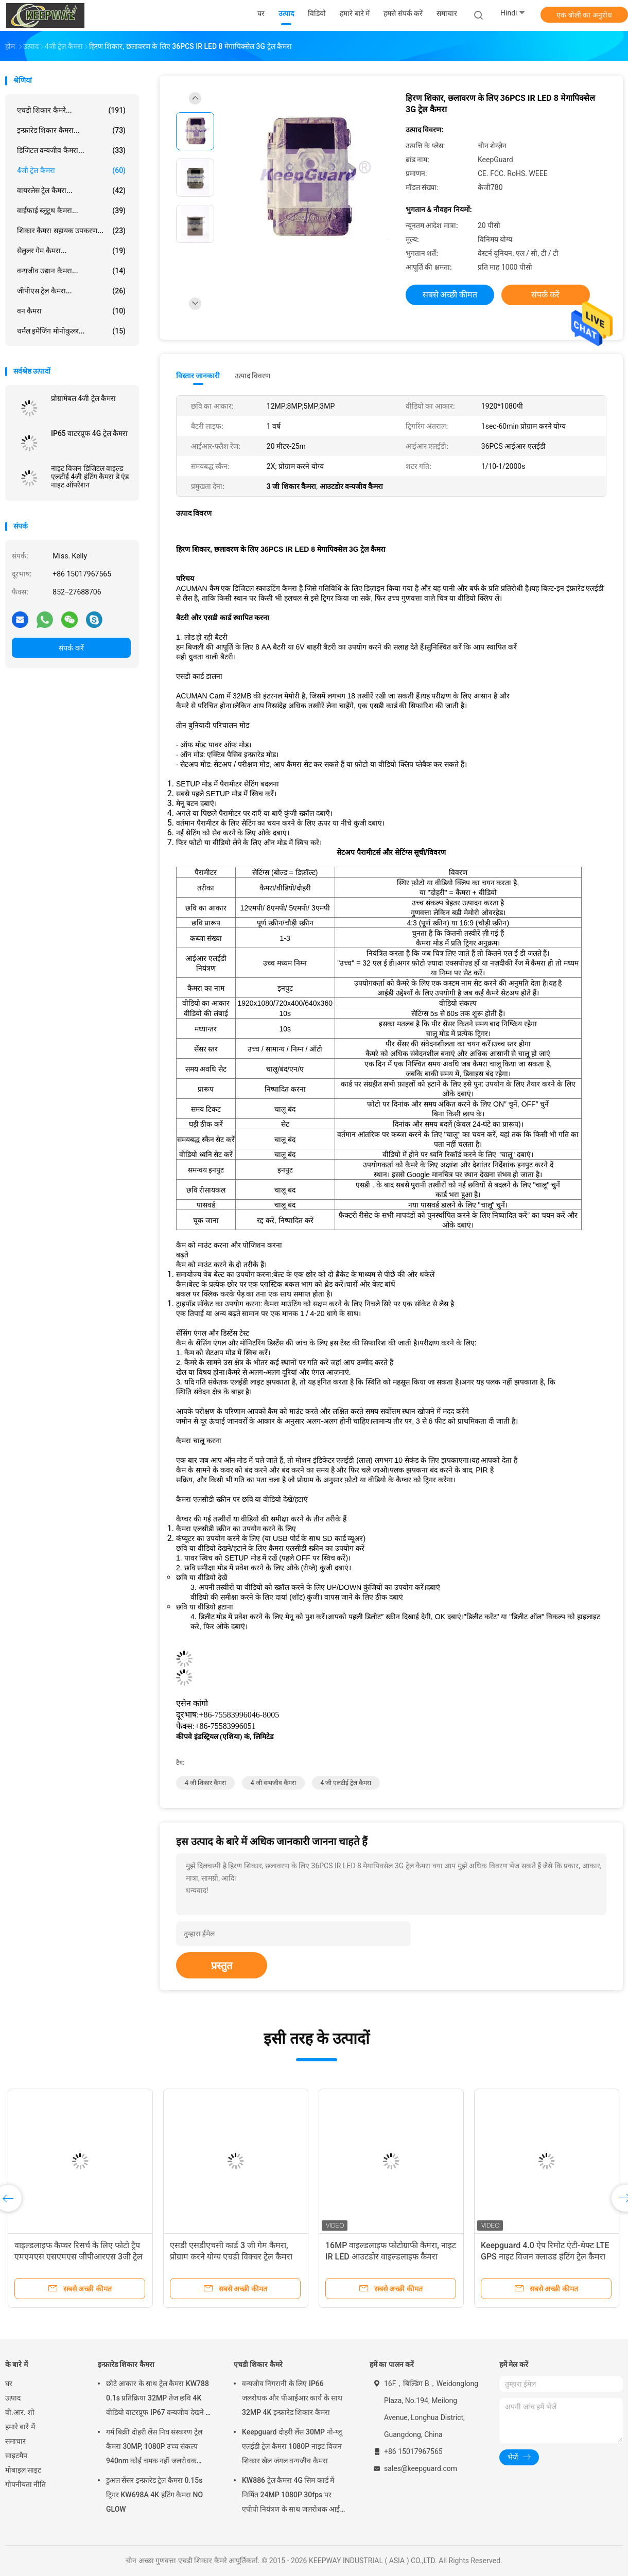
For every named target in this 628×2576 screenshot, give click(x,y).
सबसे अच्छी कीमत (450, 295)
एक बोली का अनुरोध (584, 15)
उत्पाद (13, 2398)
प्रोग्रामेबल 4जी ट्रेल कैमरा (83, 398)
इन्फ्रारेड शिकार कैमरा (126, 2364)
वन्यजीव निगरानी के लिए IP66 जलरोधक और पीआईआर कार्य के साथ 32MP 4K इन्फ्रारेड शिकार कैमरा (292, 2397)
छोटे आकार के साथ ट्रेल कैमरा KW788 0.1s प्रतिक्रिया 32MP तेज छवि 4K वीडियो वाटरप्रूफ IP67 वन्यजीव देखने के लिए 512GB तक (158, 2399)
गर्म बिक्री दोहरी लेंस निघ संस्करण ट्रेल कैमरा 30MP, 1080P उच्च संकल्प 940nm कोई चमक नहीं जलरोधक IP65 (154, 2448)
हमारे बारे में (20, 2427)
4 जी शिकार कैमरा (205, 1782)
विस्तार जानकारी (198, 376)
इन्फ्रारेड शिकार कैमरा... (71, 130)
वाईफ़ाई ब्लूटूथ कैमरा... (71, 210)
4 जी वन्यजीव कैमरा (273, 1782)
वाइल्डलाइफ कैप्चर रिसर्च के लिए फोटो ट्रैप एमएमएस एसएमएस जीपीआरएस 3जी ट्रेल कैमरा (78, 2256)
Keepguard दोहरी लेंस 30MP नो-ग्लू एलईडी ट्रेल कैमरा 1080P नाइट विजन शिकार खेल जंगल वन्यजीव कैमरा (292, 2446)
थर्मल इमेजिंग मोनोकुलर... (71, 331)
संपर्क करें (71, 648)
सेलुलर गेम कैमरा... (71, 251)
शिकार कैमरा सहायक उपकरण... (71, 230)
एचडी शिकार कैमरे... (71, 110)
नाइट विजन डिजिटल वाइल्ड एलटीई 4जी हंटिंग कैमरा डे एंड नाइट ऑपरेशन (90, 476)
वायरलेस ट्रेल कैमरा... (71, 190)
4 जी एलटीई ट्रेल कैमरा (346, 1782)
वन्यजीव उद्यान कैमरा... (71, 271)
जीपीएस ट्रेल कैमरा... (71, 291)
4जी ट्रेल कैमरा (71, 170)
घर (8, 2383)
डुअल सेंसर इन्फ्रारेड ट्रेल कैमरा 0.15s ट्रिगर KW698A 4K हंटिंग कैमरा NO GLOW (154, 2494)
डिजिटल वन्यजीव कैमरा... (71, 150)
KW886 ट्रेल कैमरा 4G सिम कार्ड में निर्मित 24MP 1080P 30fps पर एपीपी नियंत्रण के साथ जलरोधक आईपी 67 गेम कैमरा (294, 2496)
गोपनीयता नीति (25, 2484)
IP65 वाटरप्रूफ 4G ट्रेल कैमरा (89, 433)
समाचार (15, 2441)
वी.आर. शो (19, 2412)
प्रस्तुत (221, 1965)
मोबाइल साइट (23, 2470)
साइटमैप (16, 2455)
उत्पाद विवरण (252, 376)
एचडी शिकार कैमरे (258, 2364)
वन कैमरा (71, 311)
